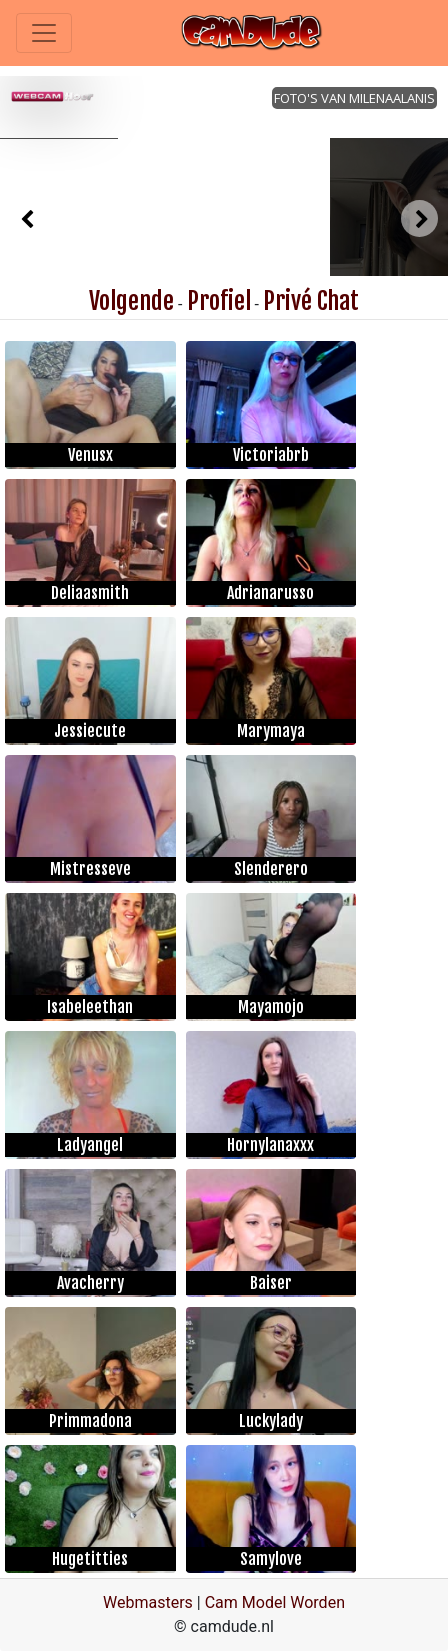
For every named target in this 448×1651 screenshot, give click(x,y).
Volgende (131, 301)
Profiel (219, 301)
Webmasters (148, 1602)
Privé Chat (311, 301)
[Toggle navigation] (44, 33)
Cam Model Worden (275, 1602)
